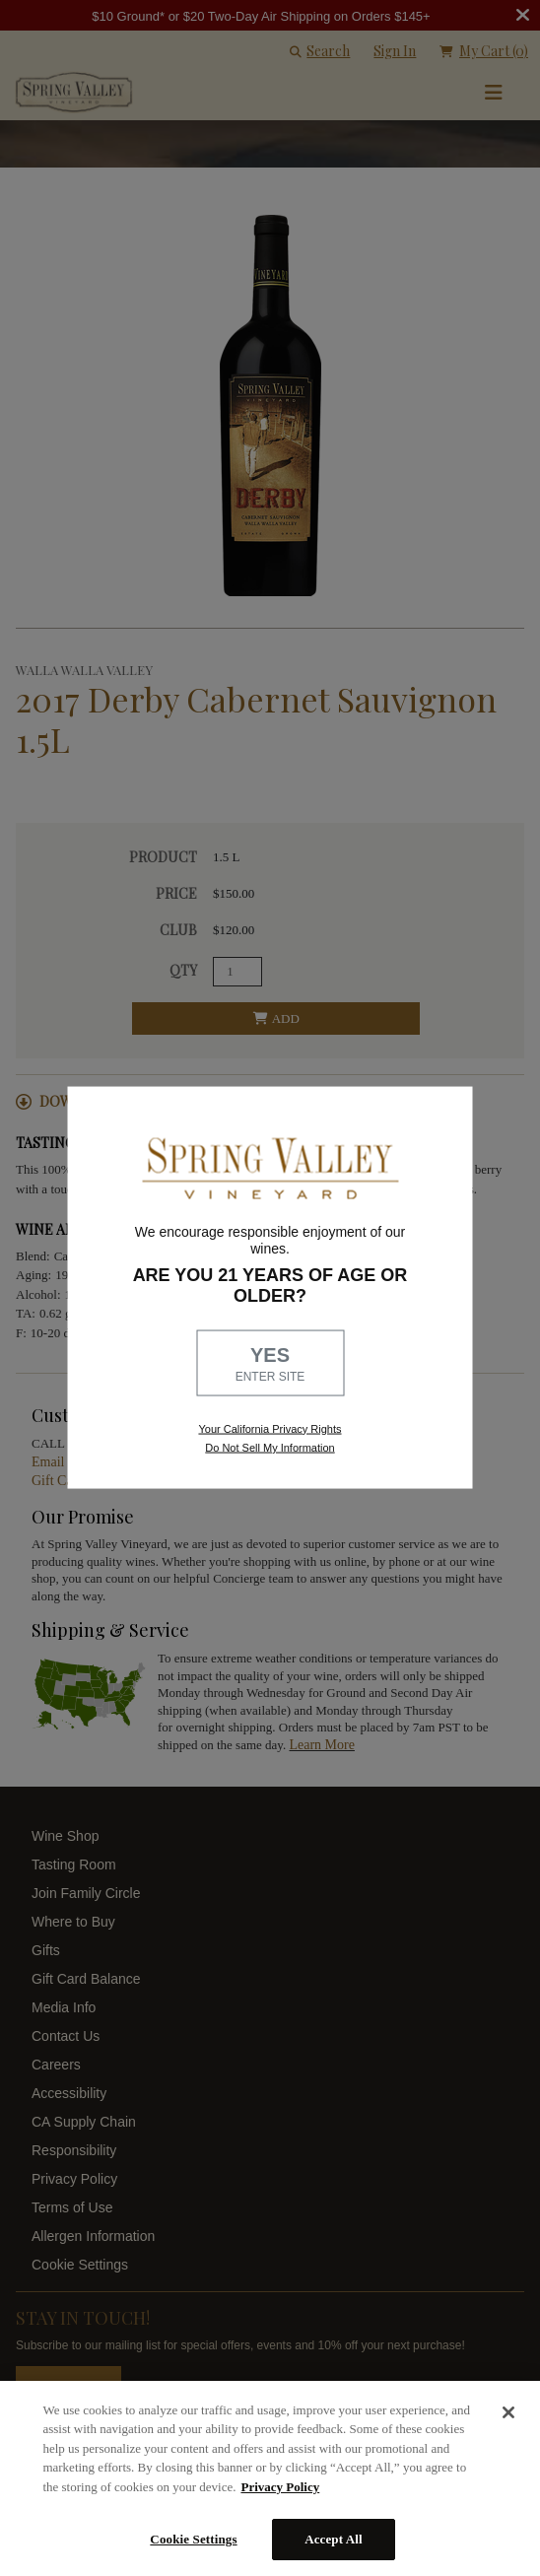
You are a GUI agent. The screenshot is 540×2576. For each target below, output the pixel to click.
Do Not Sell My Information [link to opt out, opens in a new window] (269, 1447)
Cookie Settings (193, 2539)
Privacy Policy (279, 2486)
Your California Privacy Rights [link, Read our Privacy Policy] (269, 1428)
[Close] (508, 2412)
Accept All (333, 2539)
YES (270, 1364)
